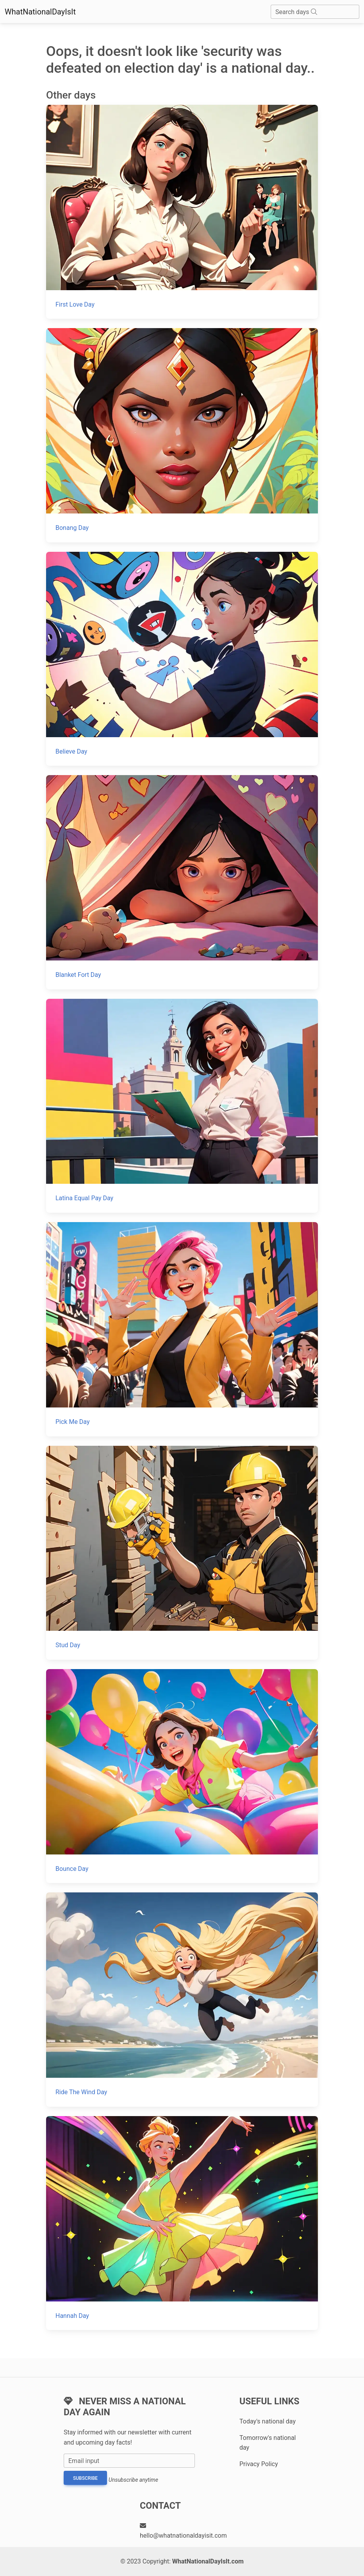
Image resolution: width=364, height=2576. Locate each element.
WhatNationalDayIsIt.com (208, 2561)
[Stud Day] (182, 1553)
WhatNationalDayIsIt (40, 11)
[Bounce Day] (182, 1776)
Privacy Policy (258, 2464)
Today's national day (267, 2421)
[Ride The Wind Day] (182, 1999)
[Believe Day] (182, 659)
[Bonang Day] (182, 435)
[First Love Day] (182, 212)
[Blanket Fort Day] (182, 882)
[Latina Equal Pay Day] (182, 1106)
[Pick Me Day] (182, 1329)
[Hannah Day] (182, 2223)
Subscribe (85, 2478)
